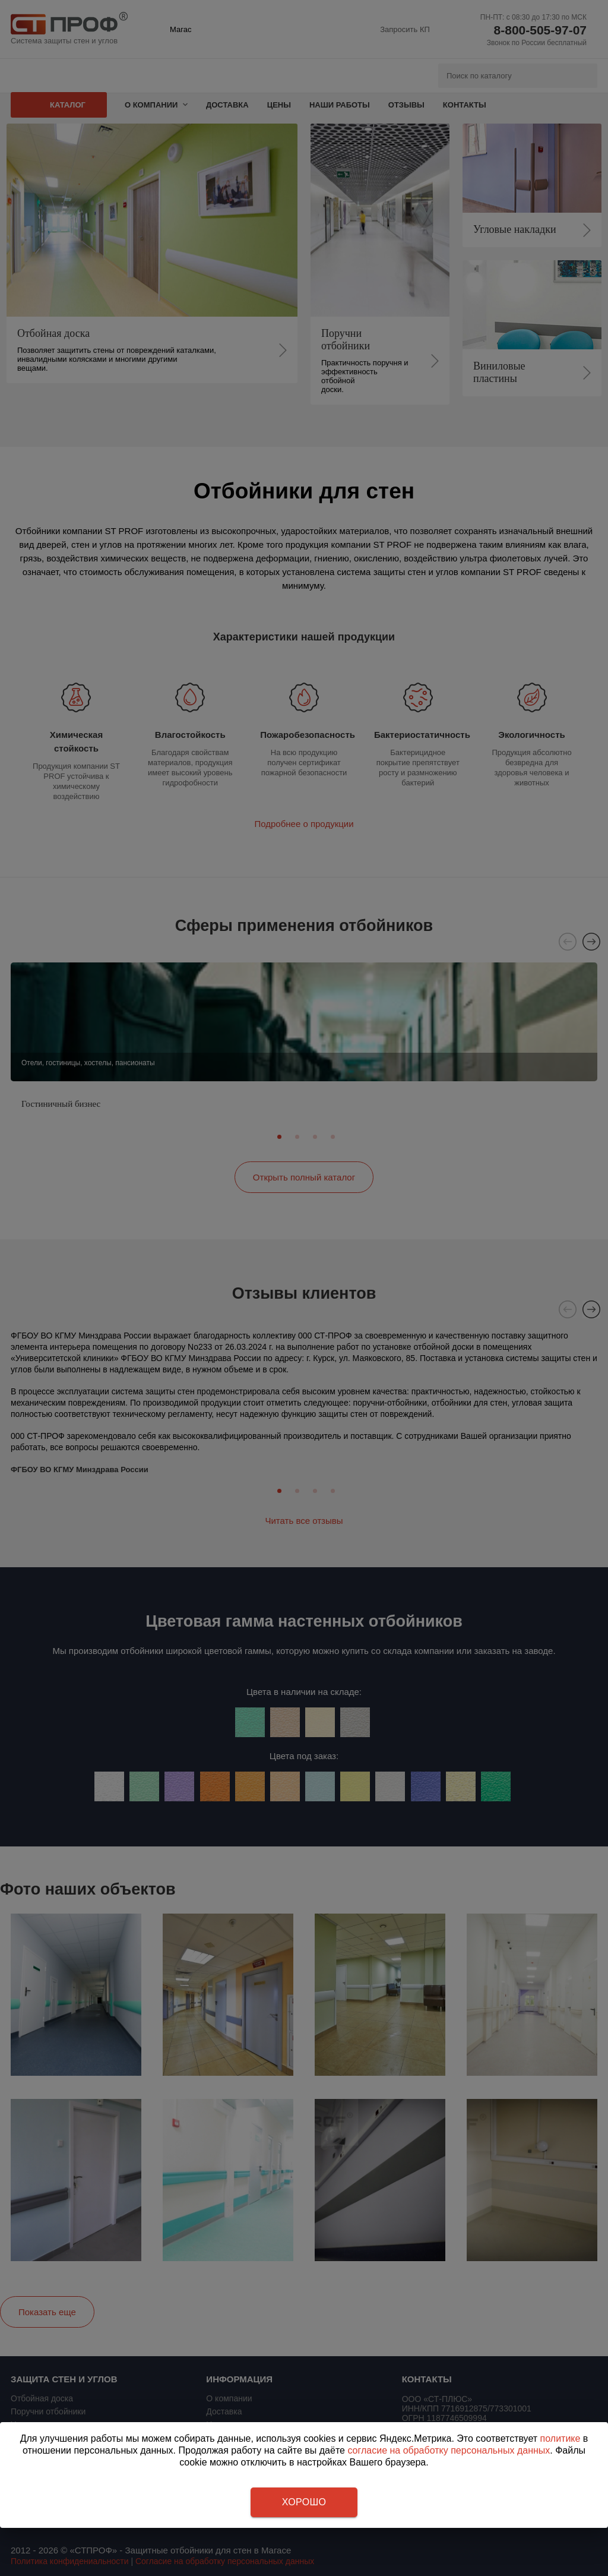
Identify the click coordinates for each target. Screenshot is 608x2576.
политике (560, 2438)
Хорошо (304, 2502)
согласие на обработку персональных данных (448, 2450)
